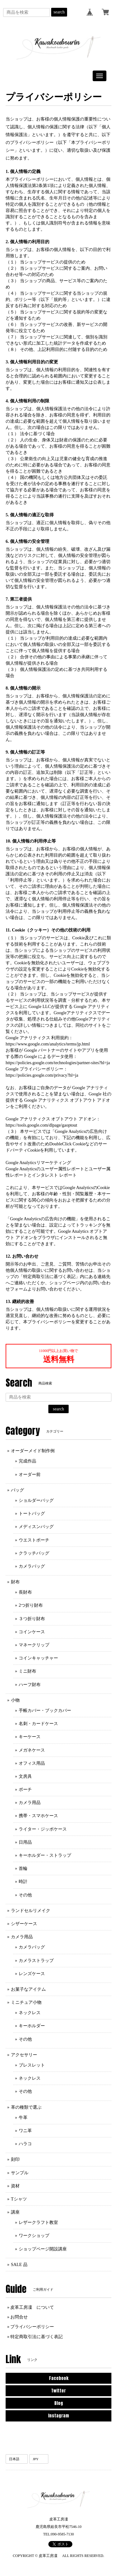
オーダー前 (30, 1474)
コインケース (32, 1632)
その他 (25, 1895)
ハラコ (25, 2143)
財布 (15, 1582)
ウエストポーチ (34, 1540)
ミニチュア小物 (26, 2002)
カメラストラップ (36, 1960)
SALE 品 (19, 2264)
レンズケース (32, 1973)
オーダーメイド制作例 (33, 1450)
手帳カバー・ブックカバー (45, 1710)
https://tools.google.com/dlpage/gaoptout (41, 1125)
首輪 (23, 1868)
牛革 (23, 2117)
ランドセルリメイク (30, 1910)
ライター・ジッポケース (43, 1829)
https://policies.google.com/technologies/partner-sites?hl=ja (58, 1062)
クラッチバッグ (34, 1553)
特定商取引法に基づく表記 (36, 2336)
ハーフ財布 (30, 1684)
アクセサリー (24, 2054)
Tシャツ (19, 2199)
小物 (15, 1700)
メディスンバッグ (36, 1526)
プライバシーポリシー (32, 2326)
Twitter (58, 2390)
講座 (15, 2212)
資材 (15, 2186)
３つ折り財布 (32, 1618)
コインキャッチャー (38, 1658)
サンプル (19, 2172)
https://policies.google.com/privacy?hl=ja (42, 1075)
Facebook (58, 2378)
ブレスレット (32, 2065)
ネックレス (30, 2012)
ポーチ (25, 1789)
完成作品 (27, 1461)
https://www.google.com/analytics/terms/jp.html (48, 1044)
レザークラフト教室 (38, 2222)
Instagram (58, 2415)
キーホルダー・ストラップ (45, 1855)
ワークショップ (34, 2235)
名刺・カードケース (38, 1723)
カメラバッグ (32, 1566)
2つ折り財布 (31, 1605)
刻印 (15, 2159)
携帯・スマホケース (38, 1815)
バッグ (17, 1490)
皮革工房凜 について (32, 2307)
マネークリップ (34, 1645)
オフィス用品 (32, 1763)
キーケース (30, 1736)
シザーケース (24, 1923)
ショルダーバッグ (36, 1500)
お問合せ (19, 2317)
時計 (23, 1881)
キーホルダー (32, 2025)
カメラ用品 (30, 1802)
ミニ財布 (27, 1671)
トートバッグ (32, 1513)
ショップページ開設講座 (43, 2249)
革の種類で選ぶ (26, 2107)
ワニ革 (25, 2130)
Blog (58, 2403)
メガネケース (32, 1750)
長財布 (25, 1592)
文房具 (25, 1776)
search (59, 12)
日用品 (25, 1842)
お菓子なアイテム (28, 1989)
